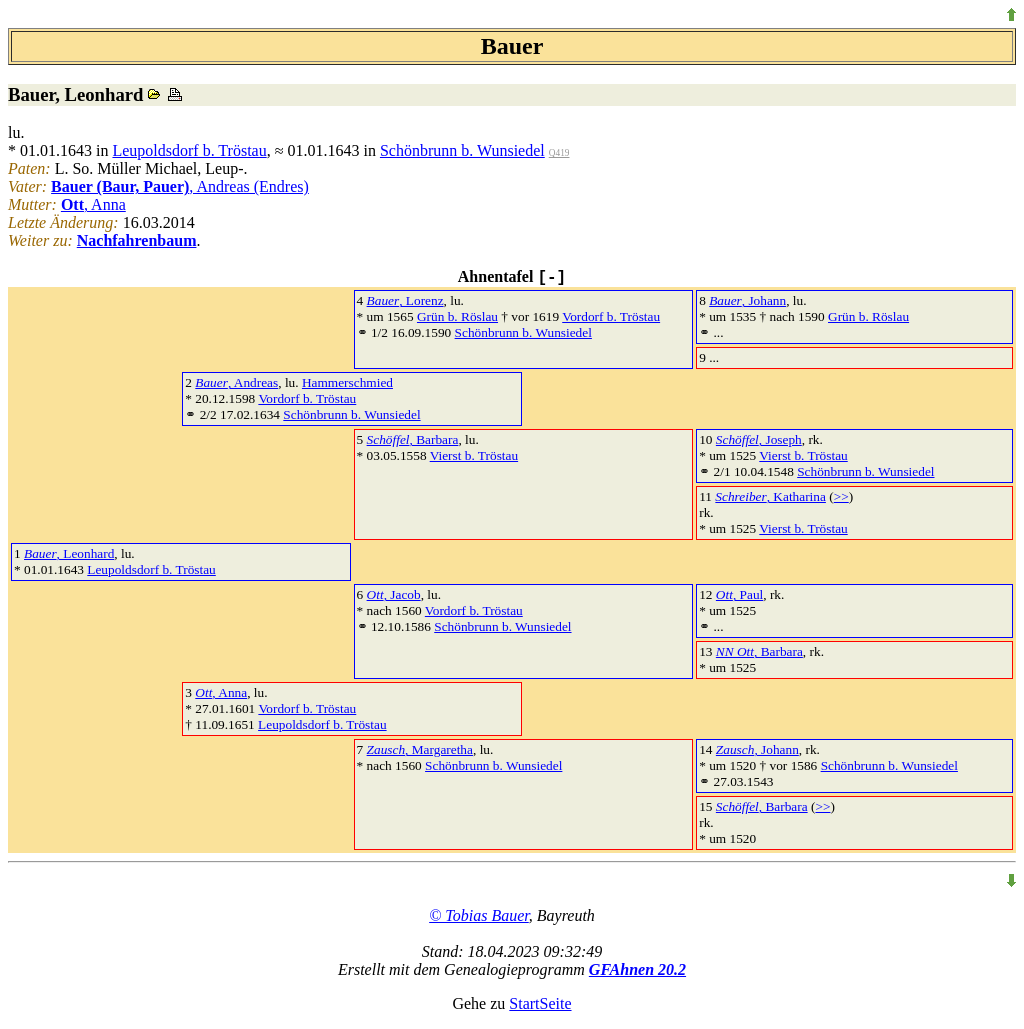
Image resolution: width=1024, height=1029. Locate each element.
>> (841, 496)
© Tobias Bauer (479, 915)
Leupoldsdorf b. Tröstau (189, 150)
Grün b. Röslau (457, 316)
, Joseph (759, 439)
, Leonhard (69, 553)
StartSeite (540, 1003)
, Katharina (770, 496)
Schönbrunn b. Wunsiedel (462, 150)
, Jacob (394, 594)
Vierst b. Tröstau (474, 455)
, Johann (747, 300)
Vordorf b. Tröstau (611, 316)
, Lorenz (405, 300)
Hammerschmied (347, 382)
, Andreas (236, 382)
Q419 (559, 153)
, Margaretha (420, 749)
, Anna (93, 204)
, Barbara (413, 439)
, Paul (739, 594)
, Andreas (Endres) (180, 186)
